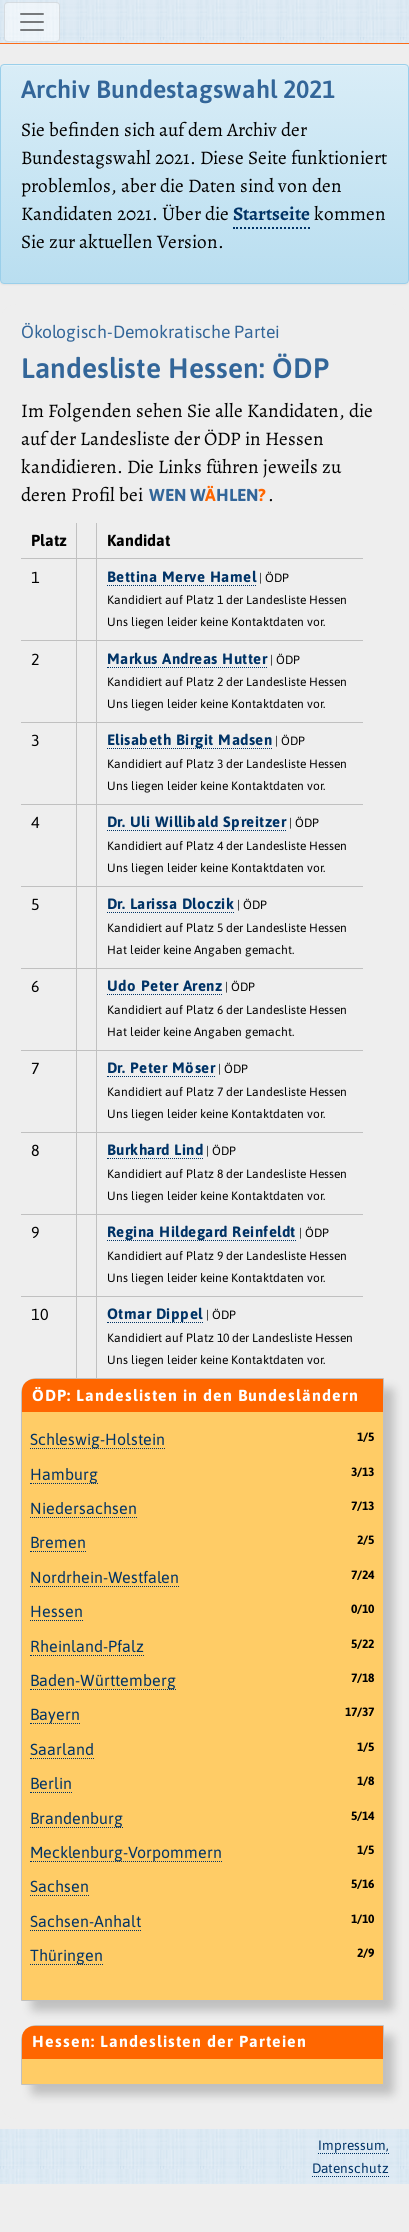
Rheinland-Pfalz (87, 1646)
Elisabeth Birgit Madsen (190, 739)
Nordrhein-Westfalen (104, 1577)
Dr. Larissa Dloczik (171, 903)
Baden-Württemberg (103, 1680)
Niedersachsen (83, 1508)
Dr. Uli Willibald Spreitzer (197, 821)
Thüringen (66, 1955)
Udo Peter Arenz (165, 985)
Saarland (62, 1749)
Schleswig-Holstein (97, 1439)
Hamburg (64, 1474)
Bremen (58, 1542)
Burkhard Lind (155, 1149)
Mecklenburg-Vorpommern (126, 1852)
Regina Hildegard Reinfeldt (201, 1231)
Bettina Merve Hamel (182, 576)
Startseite (271, 213)
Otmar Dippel (155, 1313)
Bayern (55, 1714)
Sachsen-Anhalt (85, 1921)
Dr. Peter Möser (161, 1067)
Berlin (51, 1783)
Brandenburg (76, 1818)
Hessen (56, 1611)
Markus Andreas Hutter (187, 658)
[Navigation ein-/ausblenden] (32, 22)
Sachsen (59, 1886)
